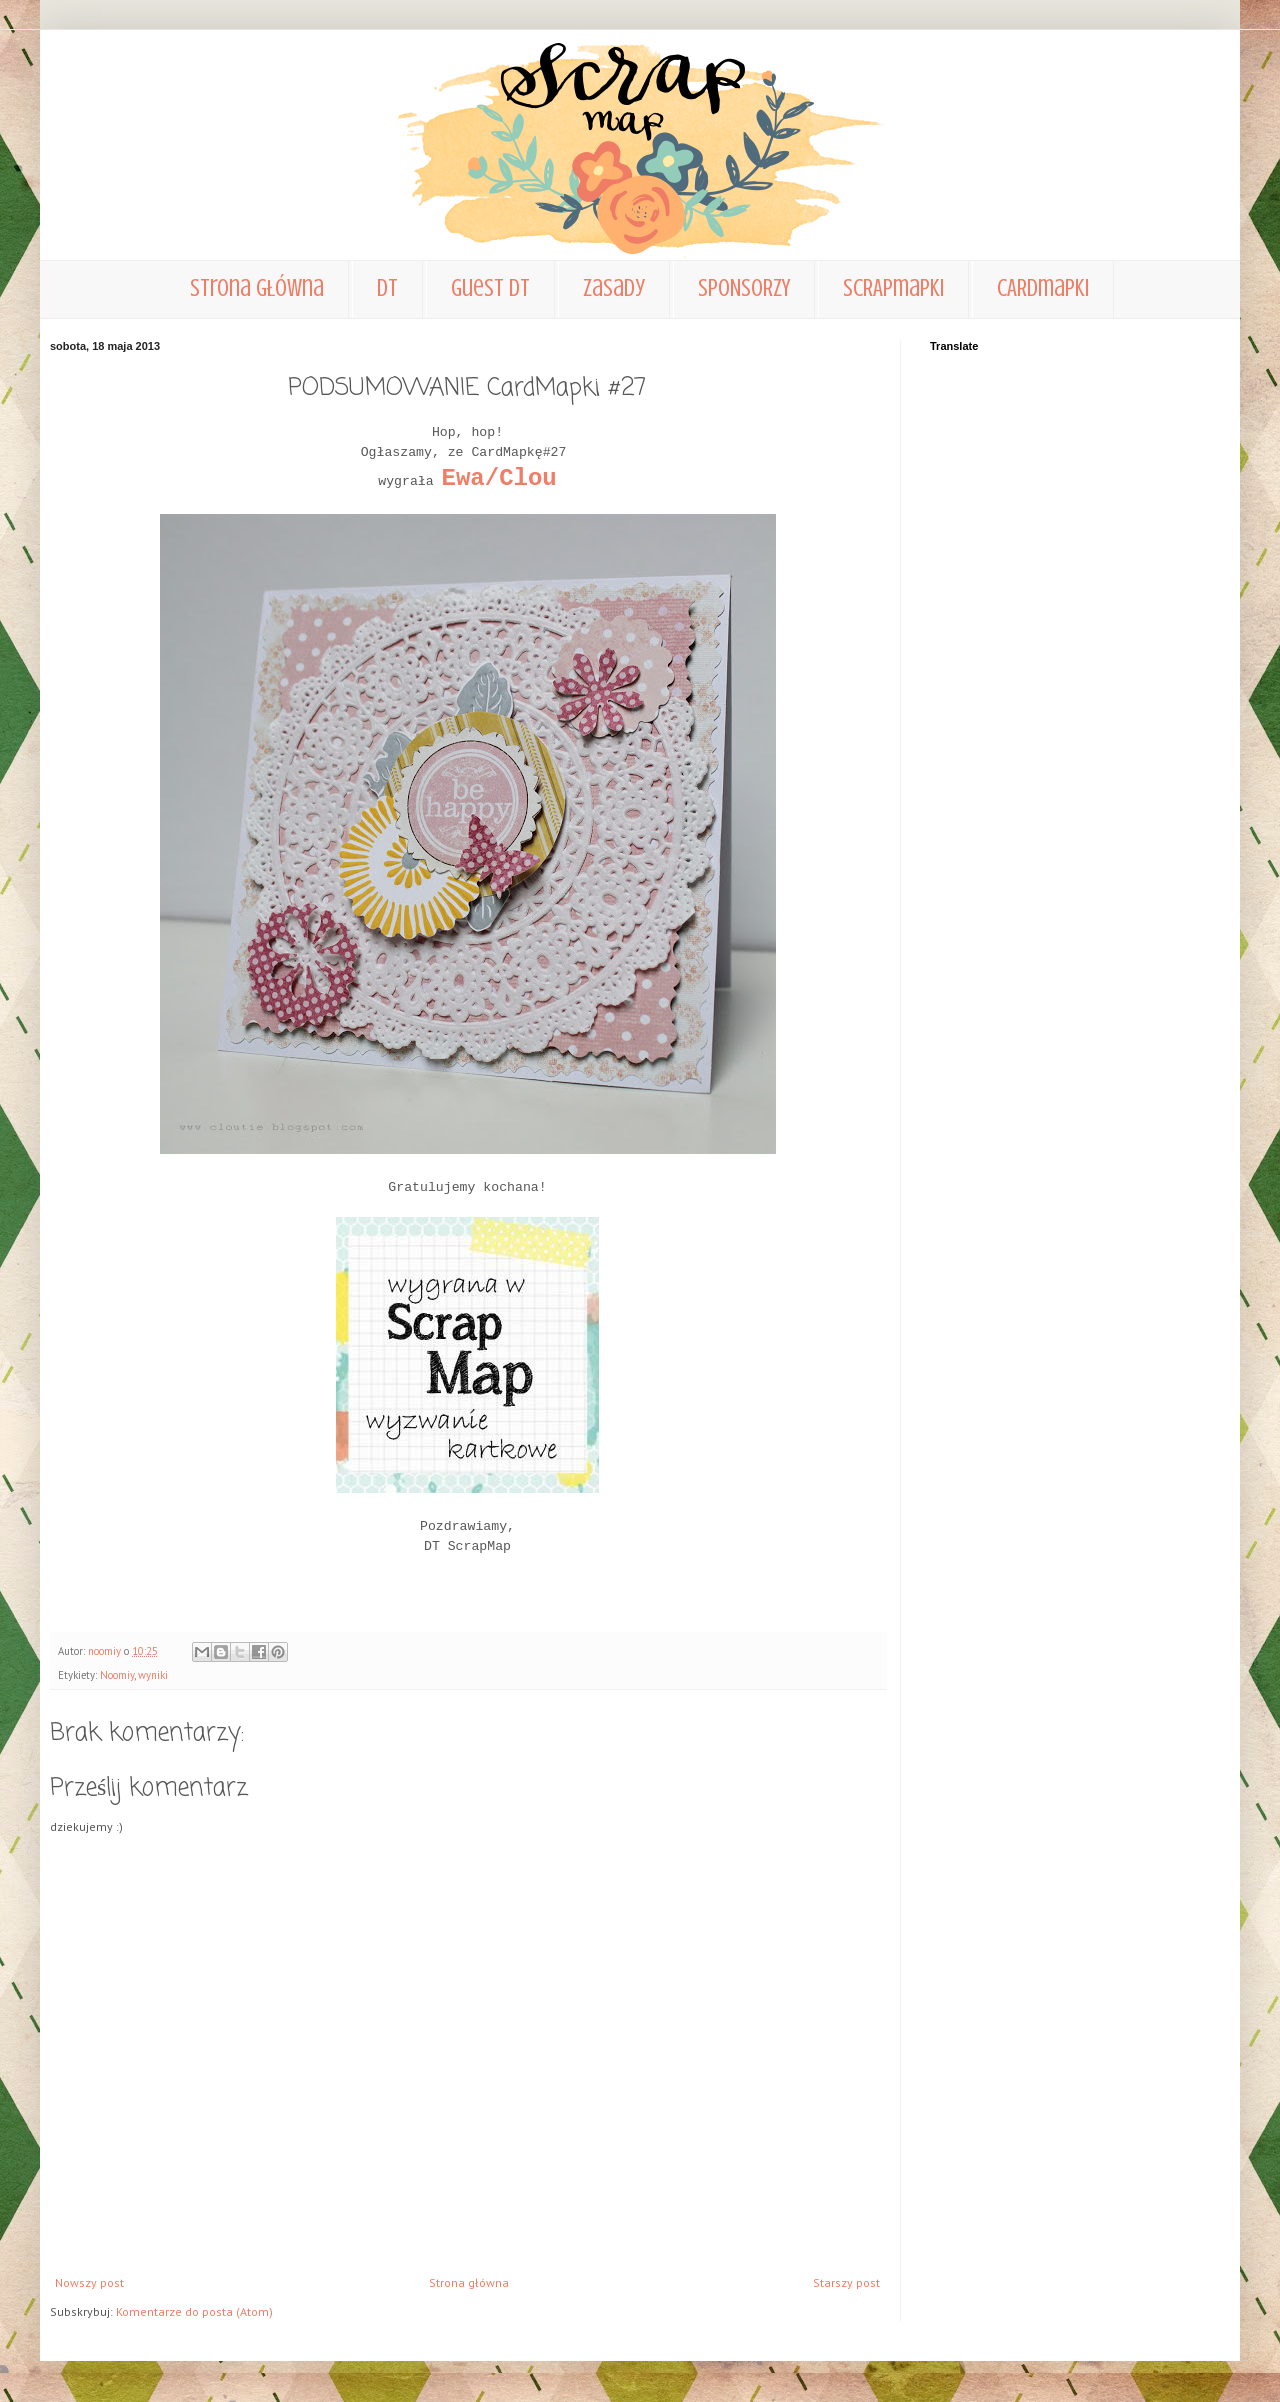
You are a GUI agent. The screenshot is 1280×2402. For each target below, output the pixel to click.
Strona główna (257, 288)
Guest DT (490, 288)
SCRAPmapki (893, 288)
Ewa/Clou (499, 478)
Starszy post (846, 2282)
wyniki (153, 1675)
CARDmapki (1043, 288)
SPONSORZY (744, 288)
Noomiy (117, 1675)
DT (387, 288)
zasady (614, 288)
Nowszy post (89, 2282)
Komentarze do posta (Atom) (194, 2311)
